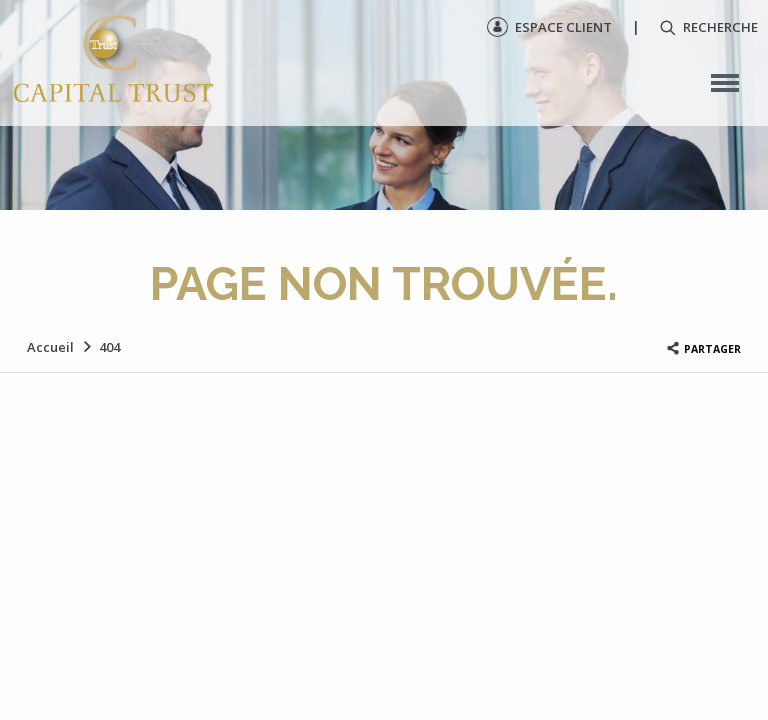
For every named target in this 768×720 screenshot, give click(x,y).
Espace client (549, 27)
